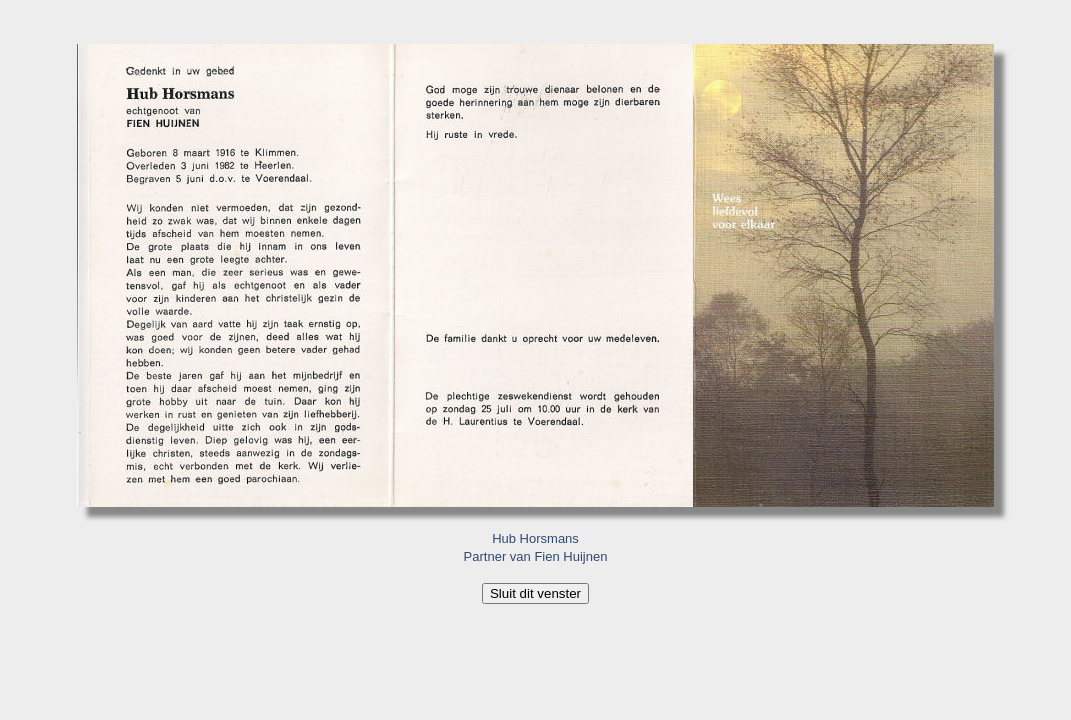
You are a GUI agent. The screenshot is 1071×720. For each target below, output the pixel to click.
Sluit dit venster (535, 593)
